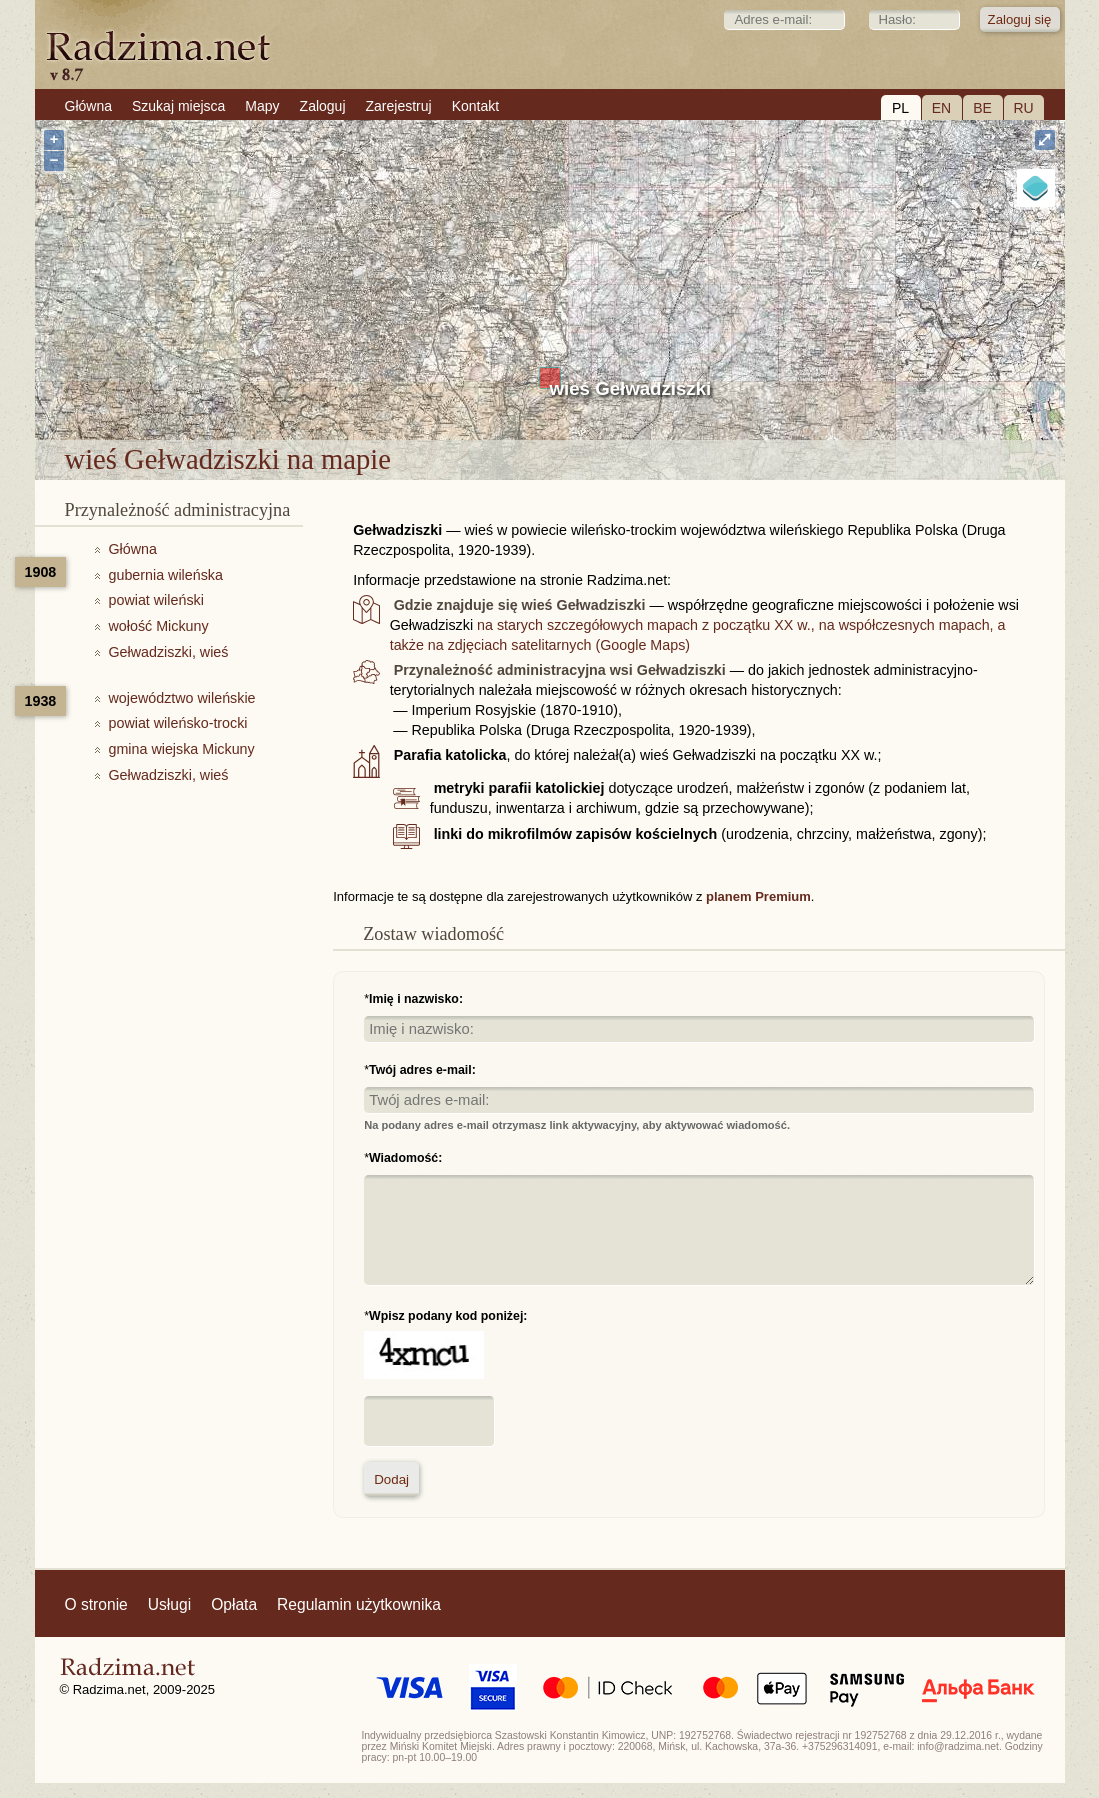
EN (941, 108)
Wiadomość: (405, 1158)
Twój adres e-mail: (422, 1070)
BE (982, 108)
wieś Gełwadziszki (631, 388)
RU (1023, 108)
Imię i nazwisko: (416, 999)
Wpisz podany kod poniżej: (448, 1316)
